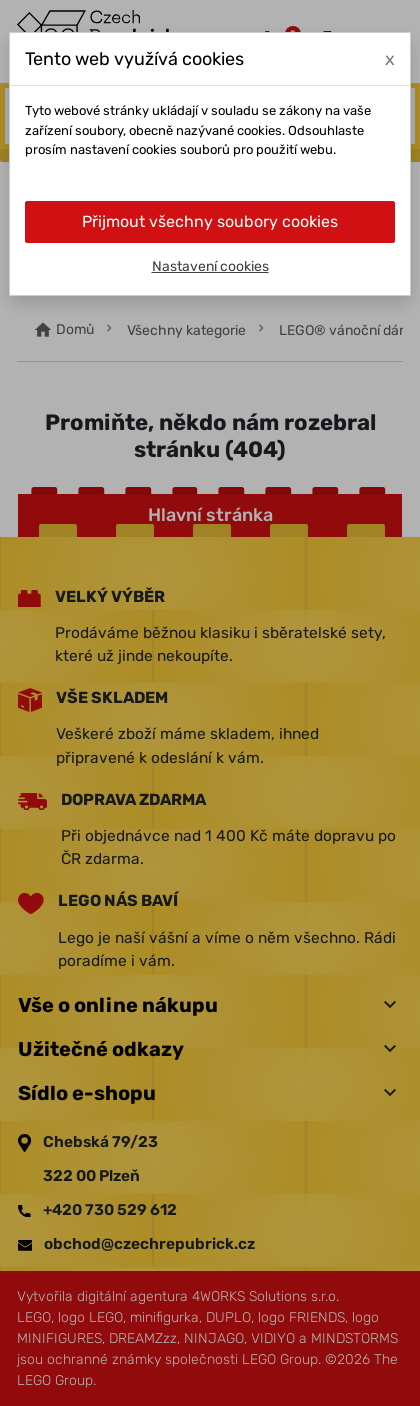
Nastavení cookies (210, 266)
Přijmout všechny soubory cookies (210, 221)
